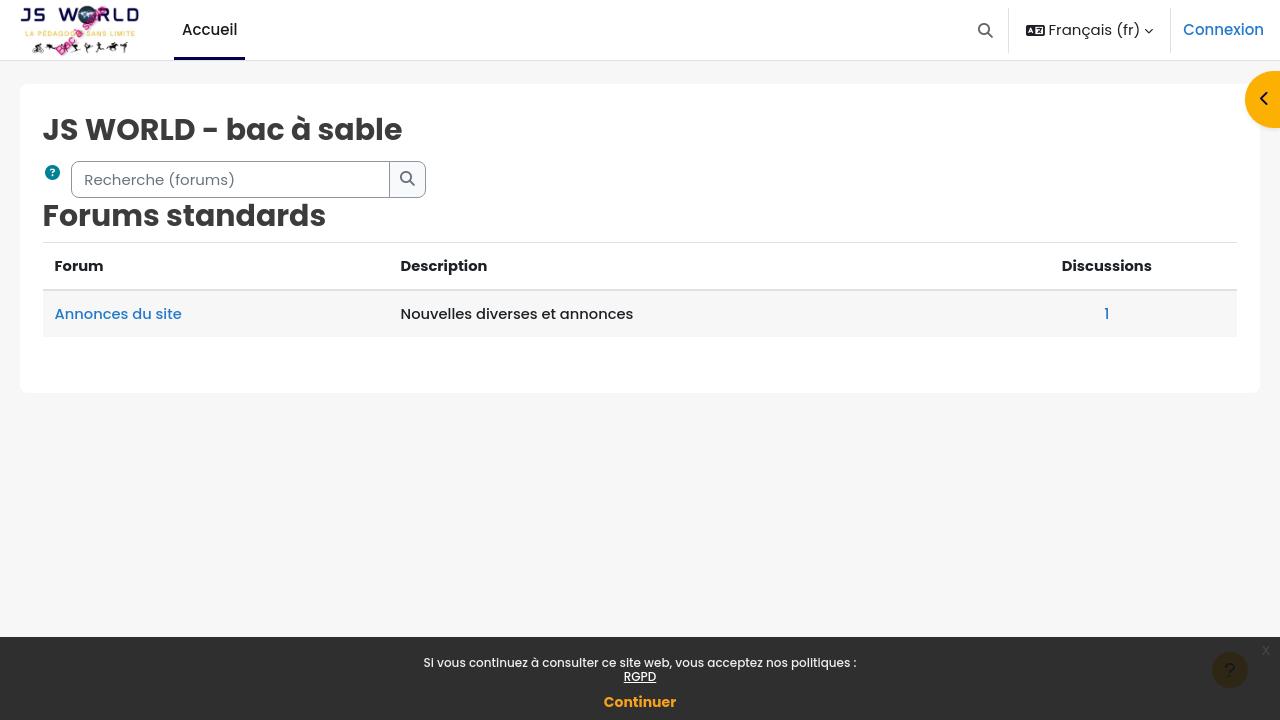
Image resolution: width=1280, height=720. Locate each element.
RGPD (640, 676)
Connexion (1223, 29)
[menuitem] (253, 30)
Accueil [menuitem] (209, 29)
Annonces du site (148, 313)
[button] (985, 30)
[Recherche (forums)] (259, 179)
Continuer (640, 702)
